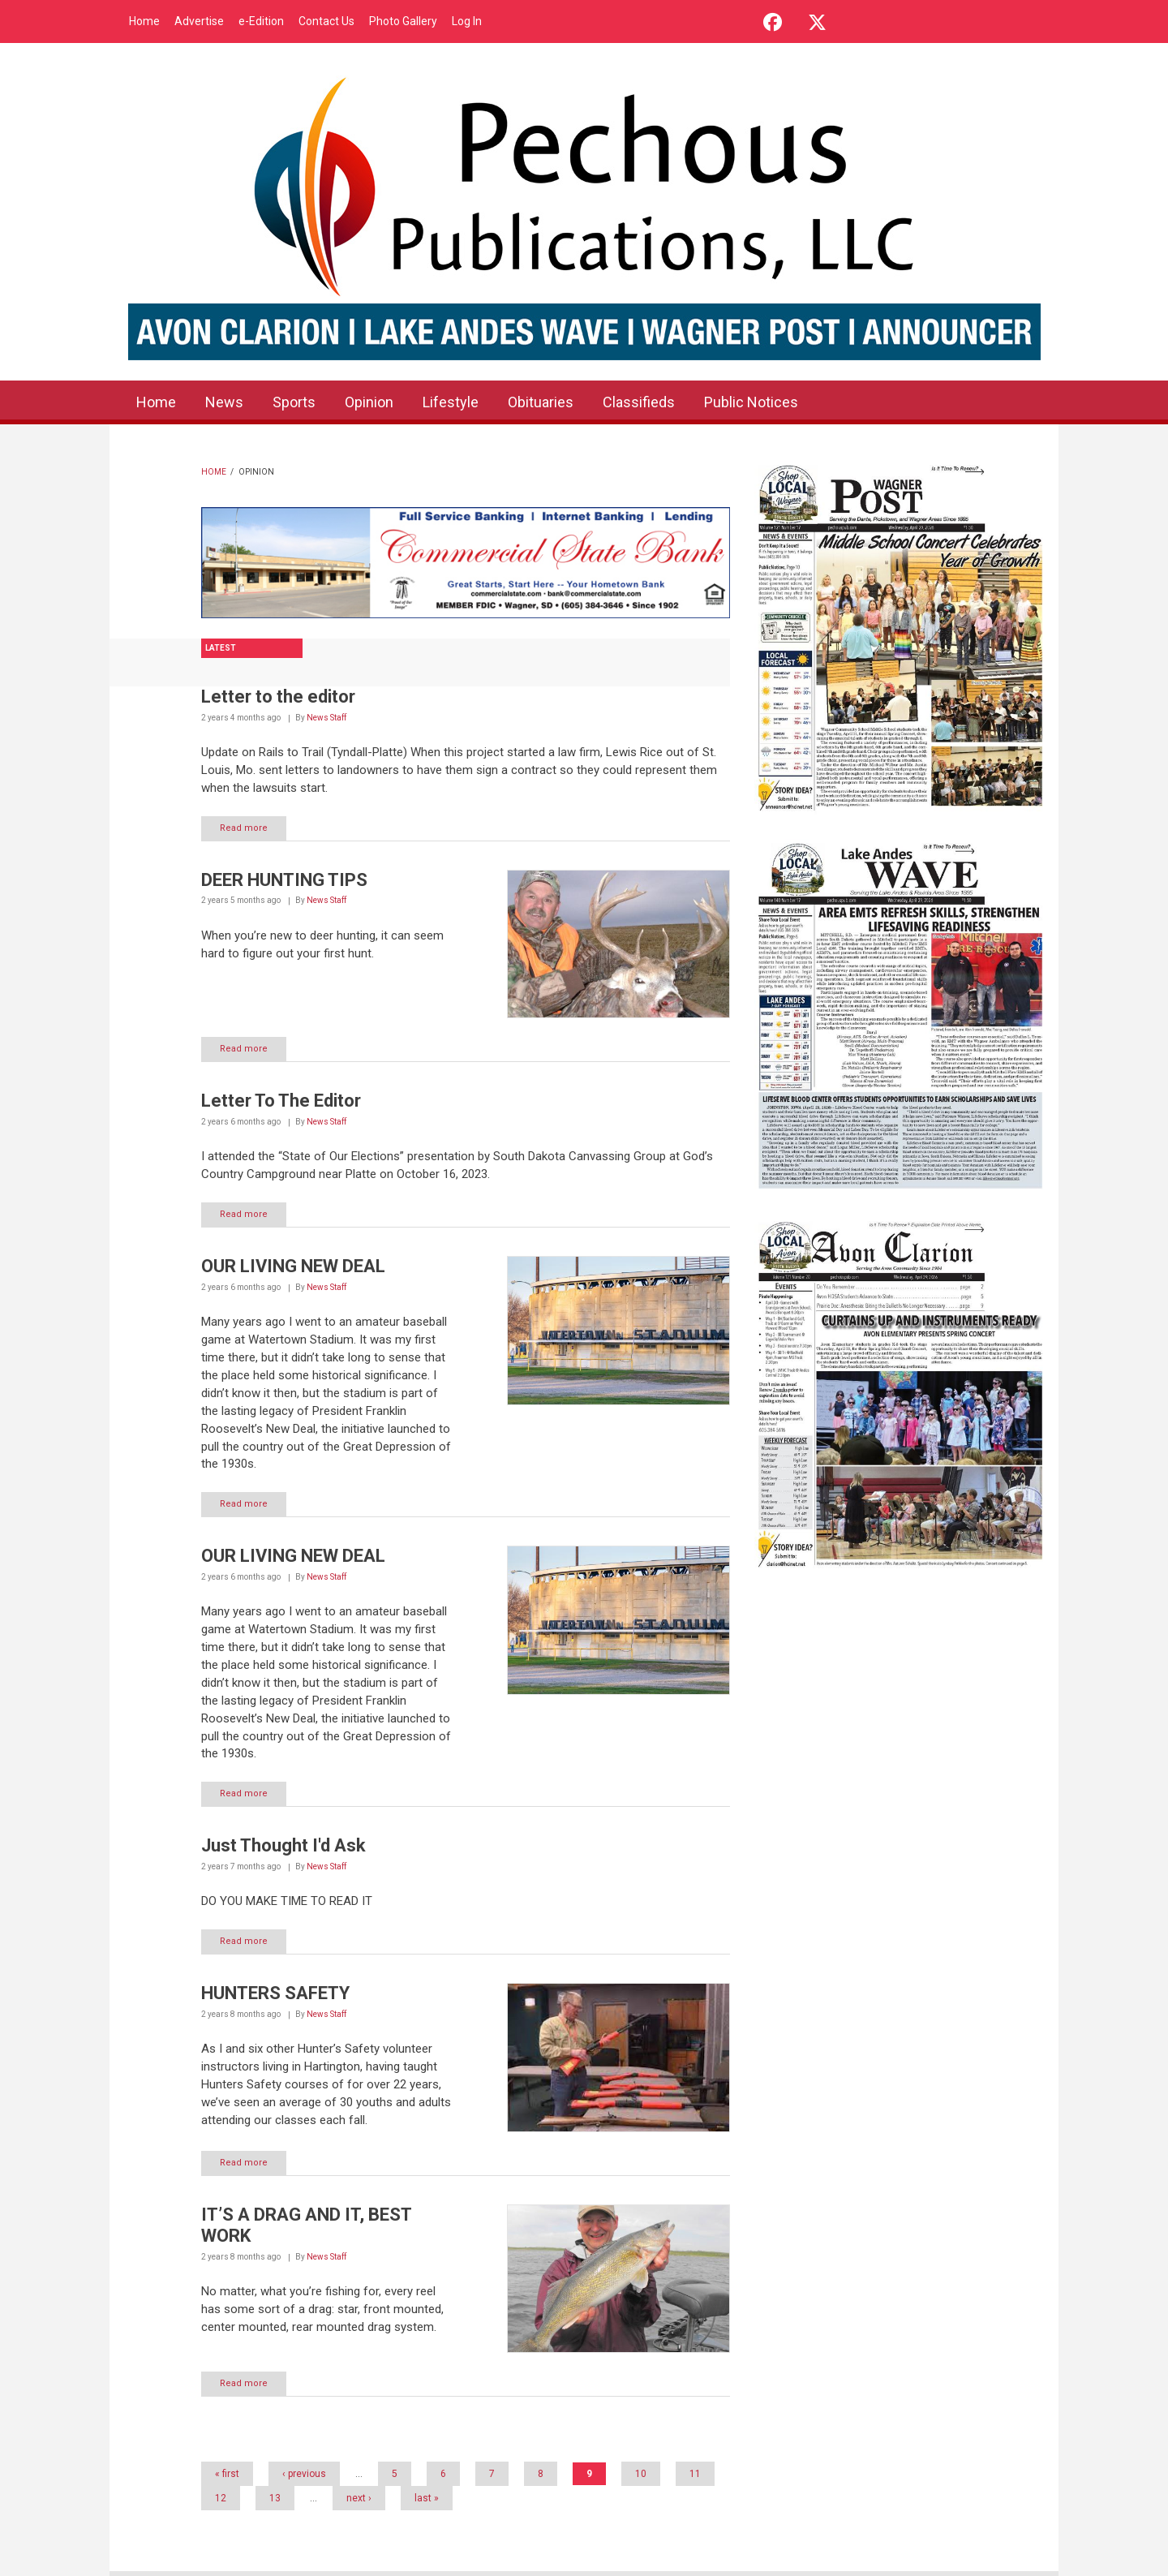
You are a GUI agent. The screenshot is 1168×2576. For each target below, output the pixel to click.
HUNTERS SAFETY (275, 1993)
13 (275, 2498)
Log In (467, 21)
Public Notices (751, 402)
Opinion (369, 402)
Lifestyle (451, 402)
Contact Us (326, 21)
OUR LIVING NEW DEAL (293, 1266)
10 (640, 2473)
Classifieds (639, 402)
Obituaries (540, 402)
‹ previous (304, 2473)
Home (144, 21)
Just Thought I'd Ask (283, 1845)
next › (358, 2498)
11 (695, 2473)
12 (220, 2498)
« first (227, 2473)
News (224, 402)
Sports (294, 402)
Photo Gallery (403, 21)
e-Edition (261, 21)
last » (426, 2498)
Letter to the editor (278, 696)
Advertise (199, 21)
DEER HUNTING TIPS (284, 880)
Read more (244, 828)
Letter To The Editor (281, 1100)
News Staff (326, 717)
